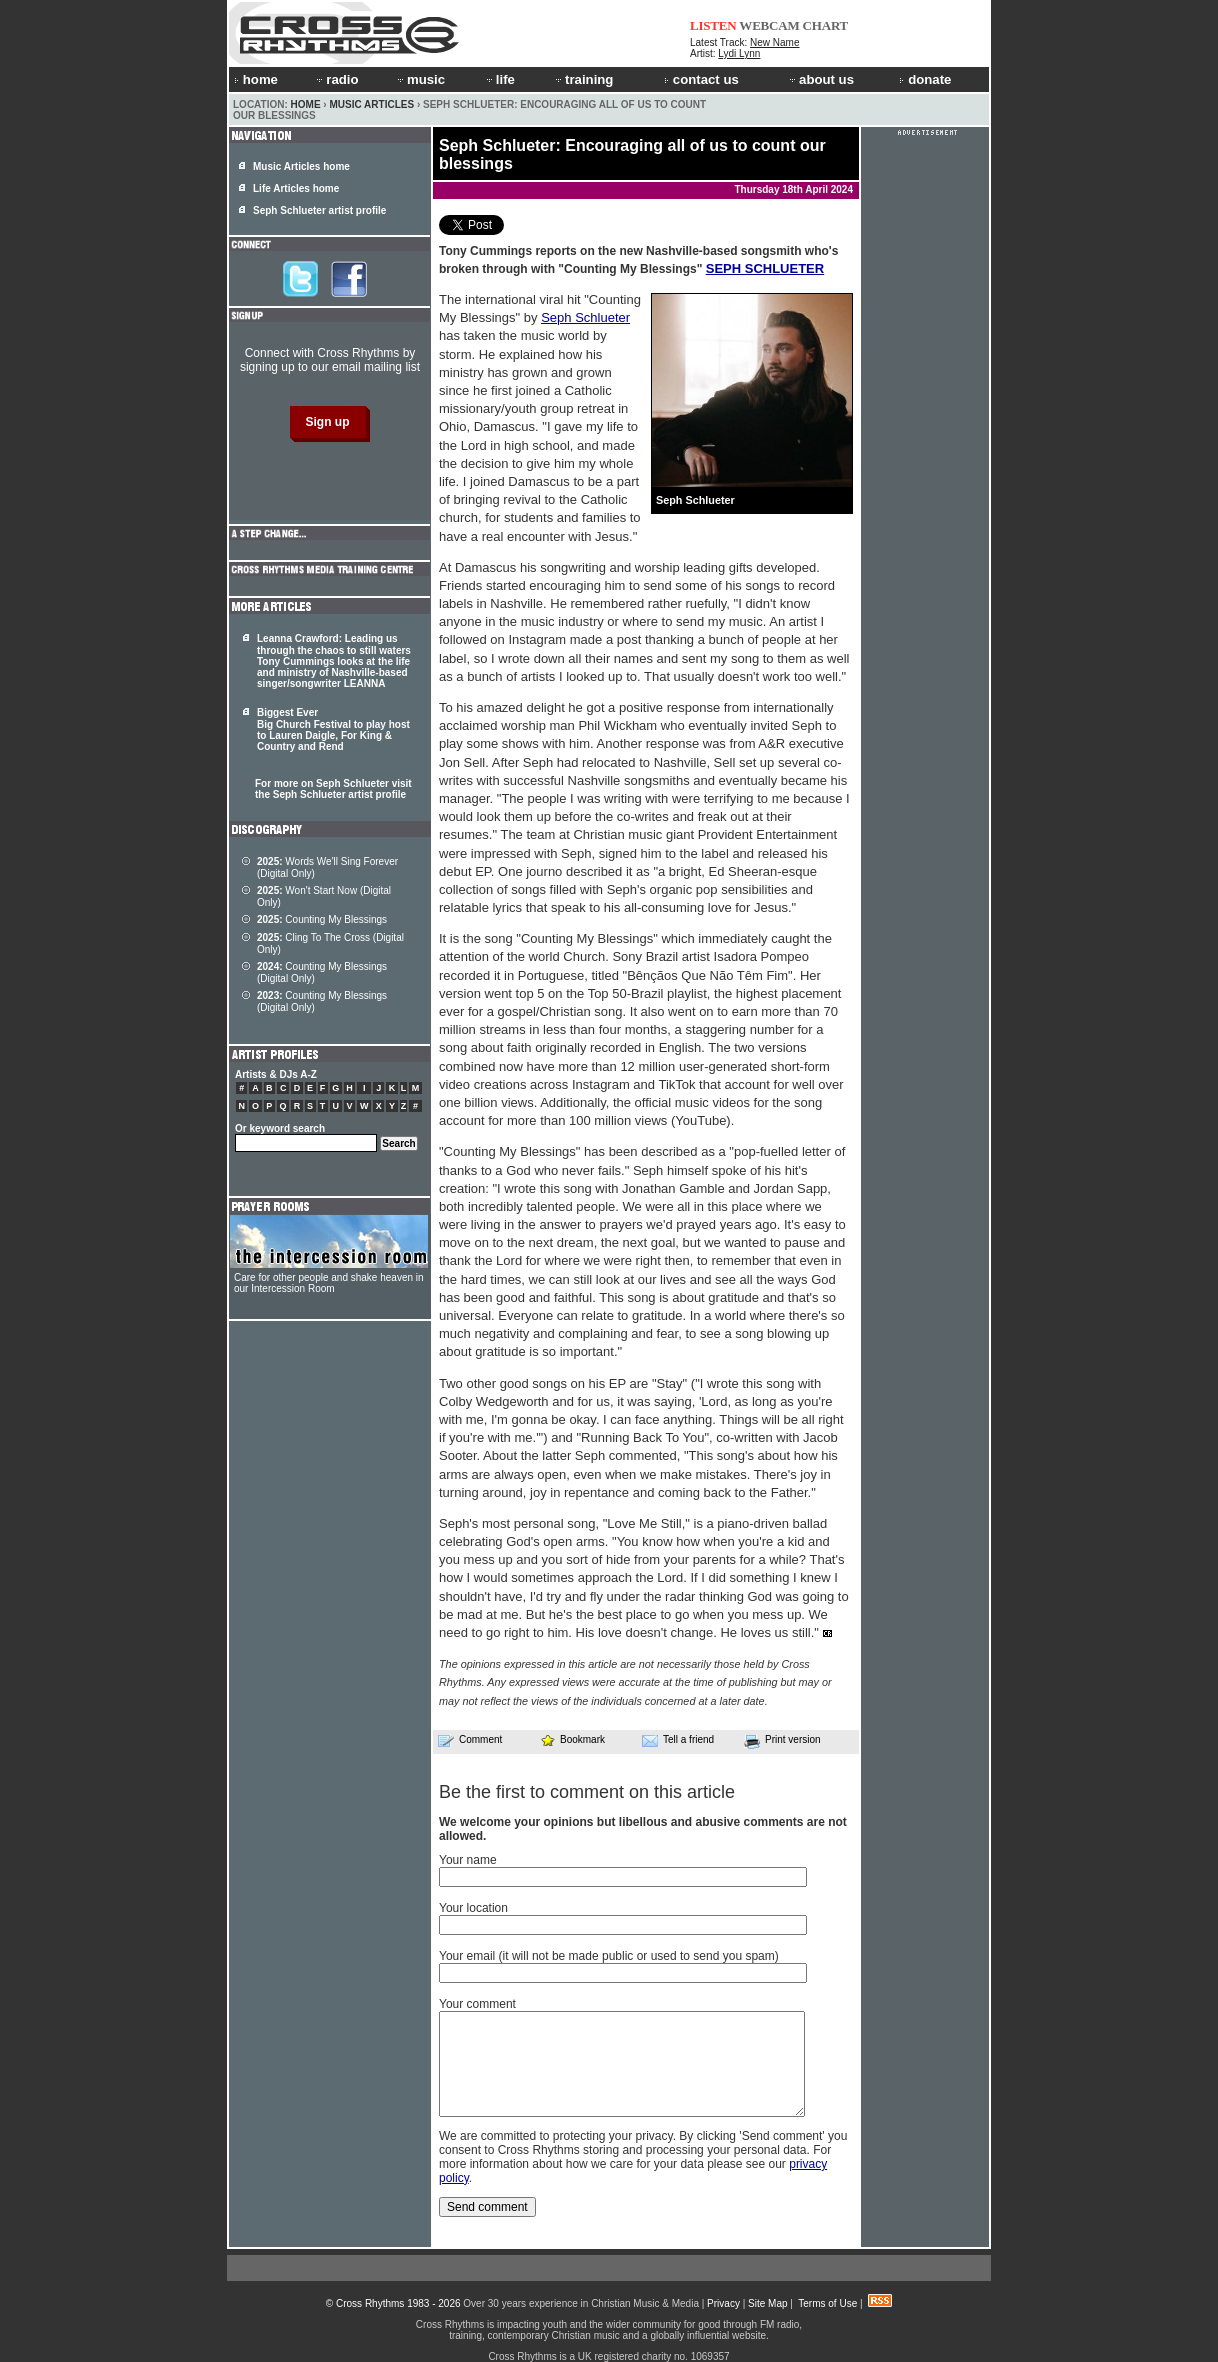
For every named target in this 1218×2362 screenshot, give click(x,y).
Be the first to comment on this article (587, 1792)
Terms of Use (827, 2303)
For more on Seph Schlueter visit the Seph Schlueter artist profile (333, 789)
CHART (826, 25)
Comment (470, 1740)
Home (306, 104)
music (420, 79)
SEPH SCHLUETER (765, 268)
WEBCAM (769, 25)
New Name (774, 42)
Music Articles (371, 104)
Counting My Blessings (322, 919)
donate (925, 79)
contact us (701, 79)
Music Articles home (301, 166)
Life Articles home (296, 188)
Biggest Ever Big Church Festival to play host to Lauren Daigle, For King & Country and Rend (333, 729)
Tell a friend (678, 1740)
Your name (468, 1860)
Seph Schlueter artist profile (319, 210)
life (499, 79)
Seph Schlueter (585, 317)
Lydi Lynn (739, 53)
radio (336, 79)
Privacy (723, 2303)
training (583, 79)
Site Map (767, 2303)
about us (820, 79)
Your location (473, 1908)
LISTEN (713, 25)
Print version (782, 1741)
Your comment (477, 2004)
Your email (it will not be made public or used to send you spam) (609, 1956)
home (256, 79)
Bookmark (572, 1739)
